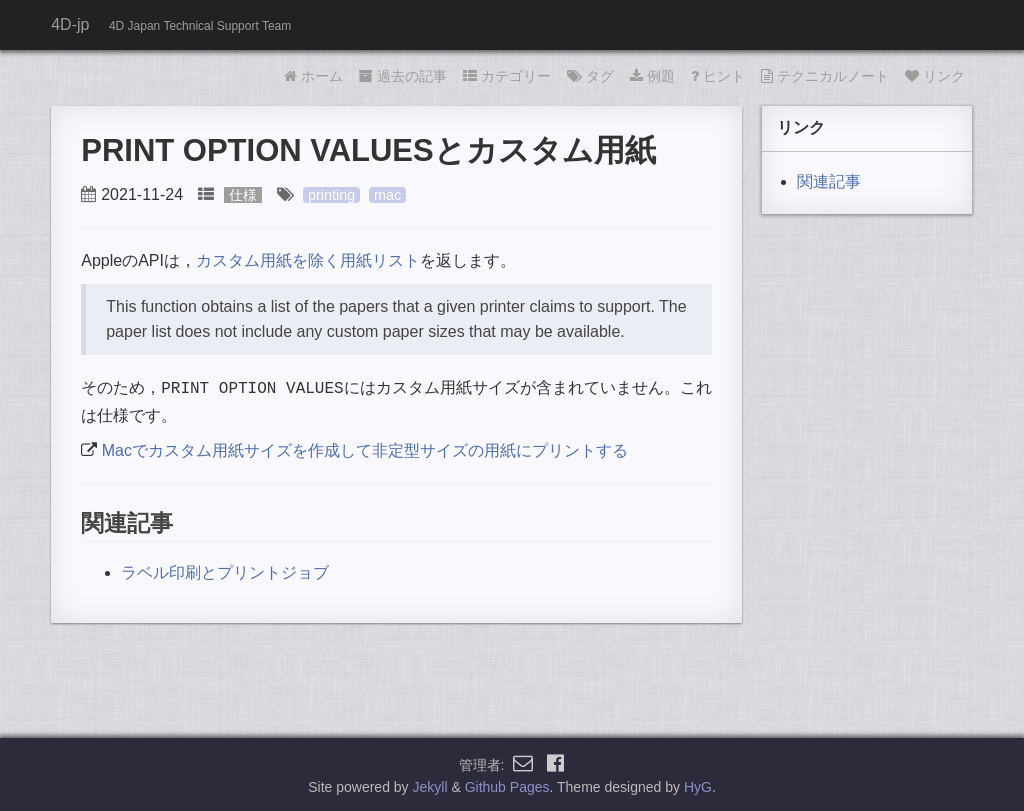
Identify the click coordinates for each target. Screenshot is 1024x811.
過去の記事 (403, 76)
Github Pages (507, 785)
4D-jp (70, 24)
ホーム (313, 76)
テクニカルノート (825, 76)
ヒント (718, 76)
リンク (935, 76)
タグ (590, 76)
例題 (652, 76)
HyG (698, 785)
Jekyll (430, 785)
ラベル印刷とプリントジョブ (225, 570)
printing (331, 195)
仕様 (243, 195)
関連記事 (829, 181)
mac (387, 195)
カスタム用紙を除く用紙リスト (308, 260)
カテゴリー (507, 76)
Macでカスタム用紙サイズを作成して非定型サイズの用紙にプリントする (365, 448)
